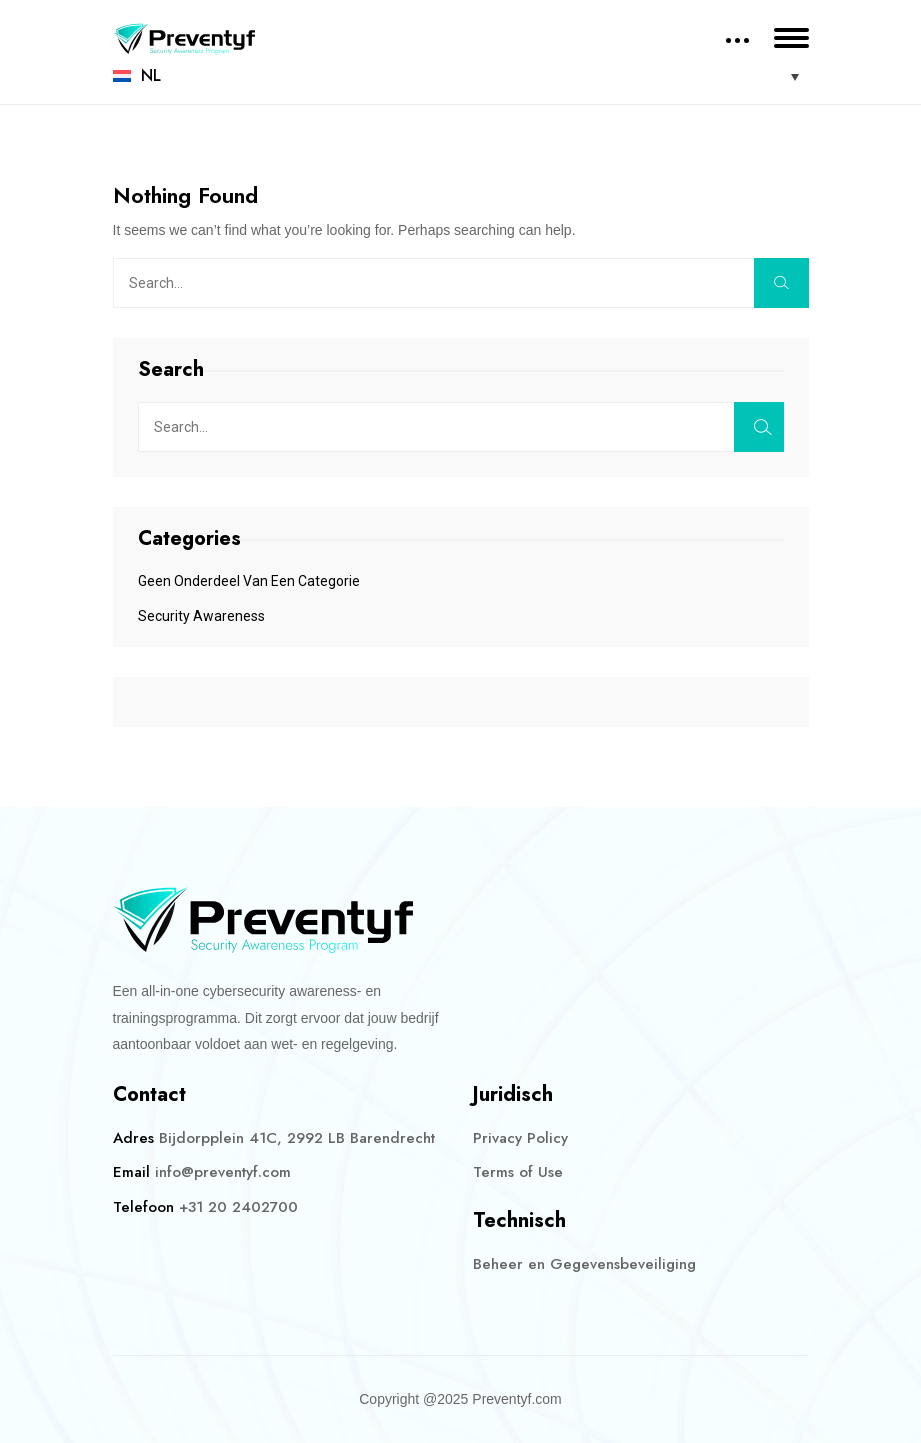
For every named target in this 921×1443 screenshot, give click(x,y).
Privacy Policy (520, 1138)
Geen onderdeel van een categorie (249, 581)
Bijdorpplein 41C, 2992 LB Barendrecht (297, 1138)
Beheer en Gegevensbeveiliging (584, 1264)
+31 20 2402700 (238, 1207)
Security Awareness (201, 616)
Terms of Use (518, 1172)
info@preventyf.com (223, 1172)
